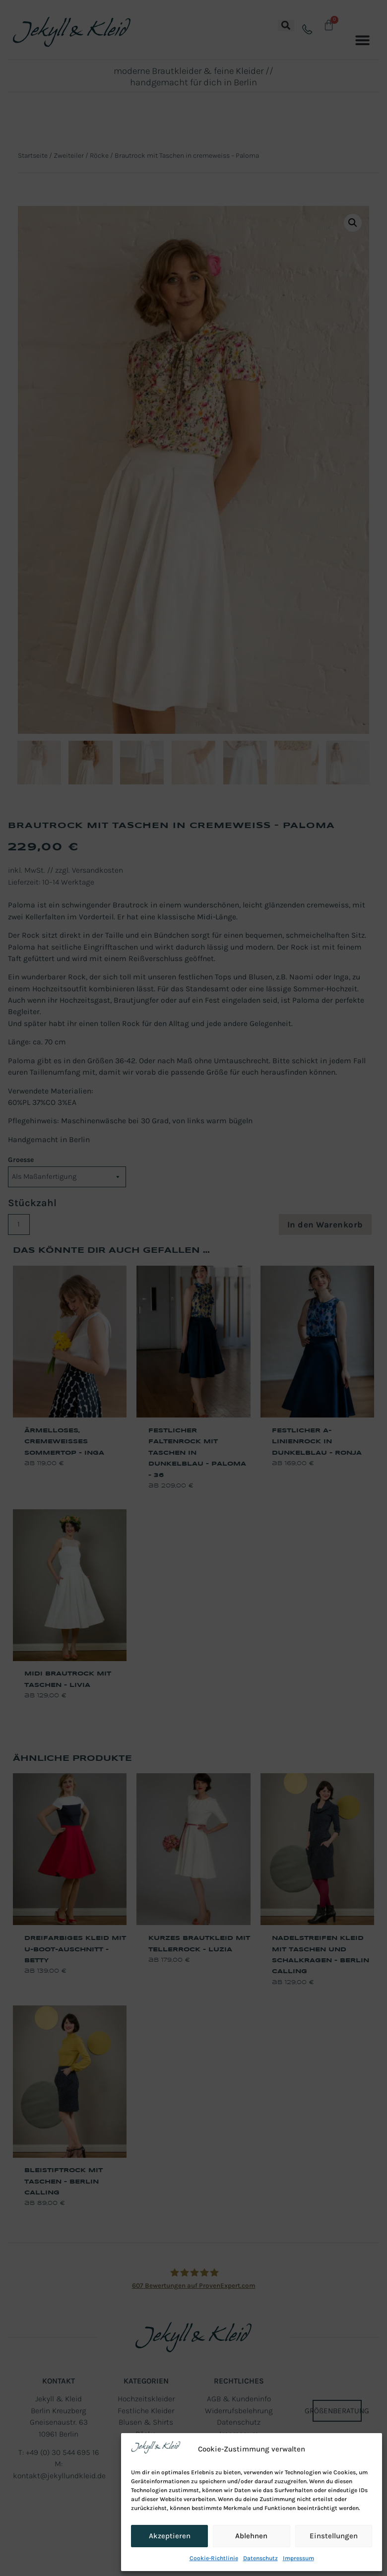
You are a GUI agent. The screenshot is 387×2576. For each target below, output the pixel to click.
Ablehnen (251, 2535)
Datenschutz (260, 2558)
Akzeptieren (170, 2535)
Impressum (298, 2558)
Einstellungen (334, 2535)
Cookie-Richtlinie (214, 2558)
